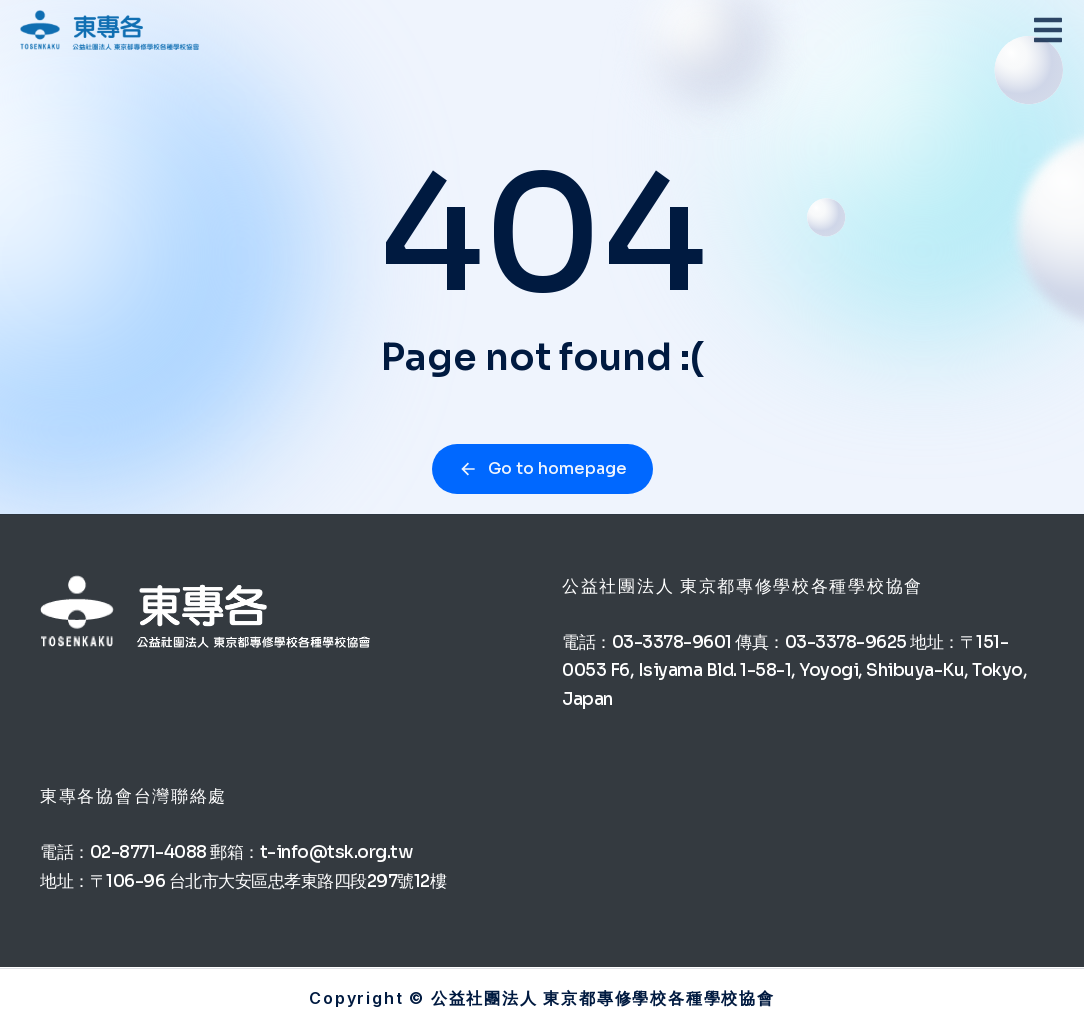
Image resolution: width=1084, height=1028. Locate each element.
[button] (1048, 30)
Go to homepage (542, 468)
